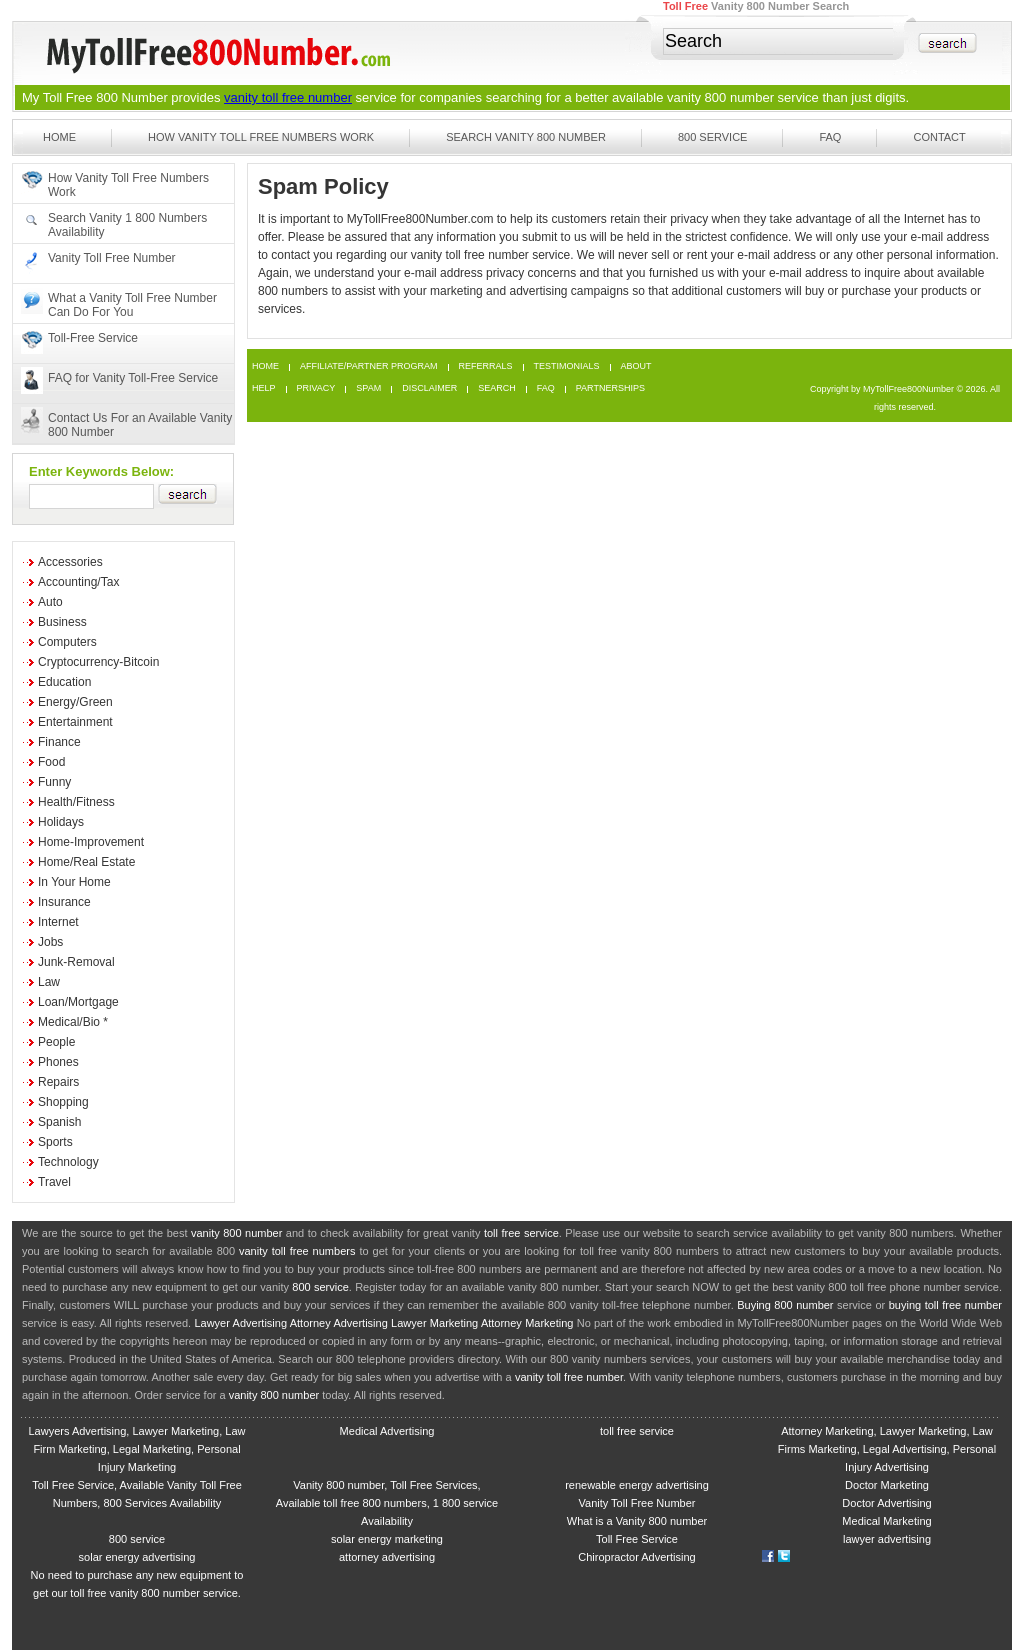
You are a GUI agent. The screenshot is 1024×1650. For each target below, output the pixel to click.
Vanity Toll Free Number (112, 258)
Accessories (70, 562)
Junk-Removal (76, 962)
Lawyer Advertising (240, 1323)
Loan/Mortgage (78, 1002)
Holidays (61, 822)
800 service (320, 1287)
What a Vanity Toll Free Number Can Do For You (132, 305)
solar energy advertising (137, 1557)
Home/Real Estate (86, 862)
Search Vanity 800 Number (526, 137)
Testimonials (567, 366)
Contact (939, 137)
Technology (68, 1162)
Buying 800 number (785, 1305)
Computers (67, 642)
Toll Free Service (637, 1539)
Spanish (59, 1122)
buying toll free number (945, 1305)
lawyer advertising (887, 1539)
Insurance (64, 902)
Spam (368, 388)
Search (497, 388)
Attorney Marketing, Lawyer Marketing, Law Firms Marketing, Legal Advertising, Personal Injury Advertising (887, 1449)
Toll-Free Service (93, 338)
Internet (58, 922)
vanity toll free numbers (297, 1251)
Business (62, 622)
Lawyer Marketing (434, 1323)
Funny (54, 782)
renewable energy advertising (637, 1485)
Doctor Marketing (887, 1485)
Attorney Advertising (339, 1323)
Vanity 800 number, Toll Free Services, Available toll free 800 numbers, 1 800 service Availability (387, 1503)
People (56, 1042)
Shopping (63, 1102)
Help (264, 388)
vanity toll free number (288, 97)
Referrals (486, 366)
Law (49, 982)
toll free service (521, 1233)
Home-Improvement (91, 842)
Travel (54, 1182)
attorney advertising (387, 1557)
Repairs (58, 1082)
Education (64, 682)
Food (51, 762)
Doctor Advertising (886, 1503)
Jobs (50, 942)
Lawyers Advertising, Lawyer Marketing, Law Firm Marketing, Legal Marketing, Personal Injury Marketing (136, 1449)
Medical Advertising (387, 1431)
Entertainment (75, 722)
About (636, 366)
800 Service (713, 137)
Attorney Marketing (527, 1323)
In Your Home (74, 882)
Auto (50, 602)
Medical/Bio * (73, 1022)
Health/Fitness (76, 802)
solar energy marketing (387, 1539)
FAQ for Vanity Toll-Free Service (133, 378)
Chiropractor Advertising (636, 1557)
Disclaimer (429, 388)
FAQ (830, 137)
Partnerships (610, 388)
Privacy (316, 388)
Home (59, 137)
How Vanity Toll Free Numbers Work (261, 137)
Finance (59, 742)
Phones (58, 1062)
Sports (55, 1142)
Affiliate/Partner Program (369, 366)
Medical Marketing (886, 1521)
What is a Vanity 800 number (637, 1521)
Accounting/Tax (78, 582)
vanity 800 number (720, 97)
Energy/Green (75, 702)
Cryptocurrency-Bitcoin (98, 662)
